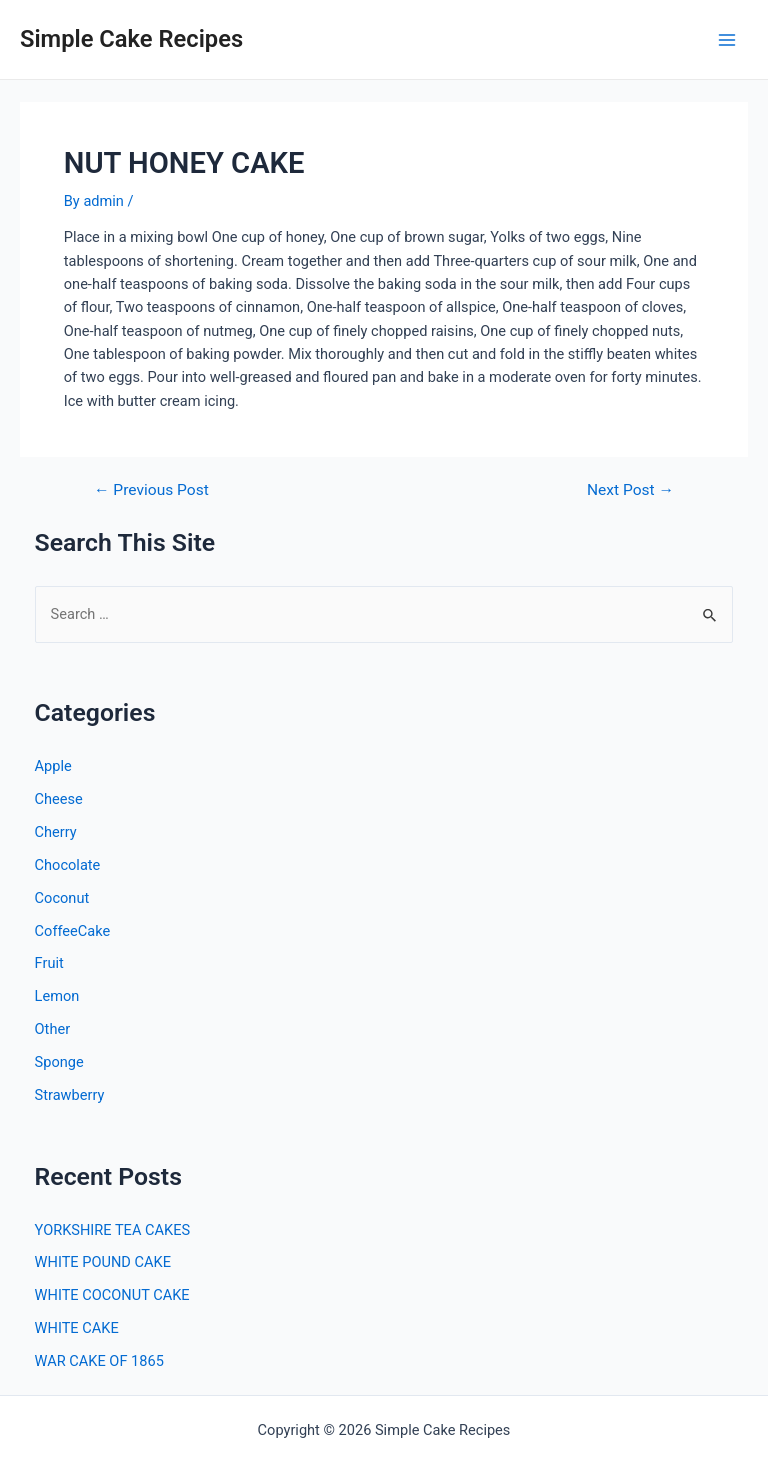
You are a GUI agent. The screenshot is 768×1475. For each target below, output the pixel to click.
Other (53, 1029)
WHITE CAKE (77, 1328)
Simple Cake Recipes (131, 39)
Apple (53, 766)
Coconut (62, 898)
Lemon (57, 996)
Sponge (59, 1062)
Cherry (56, 832)
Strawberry (70, 1095)
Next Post (630, 491)
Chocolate (68, 865)
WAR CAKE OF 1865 (99, 1361)
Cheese (59, 799)
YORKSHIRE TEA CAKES (113, 1230)
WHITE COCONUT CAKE (112, 1295)
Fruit (49, 963)
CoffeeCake (73, 931)
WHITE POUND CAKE (103, 1262)
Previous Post (151, 491)
